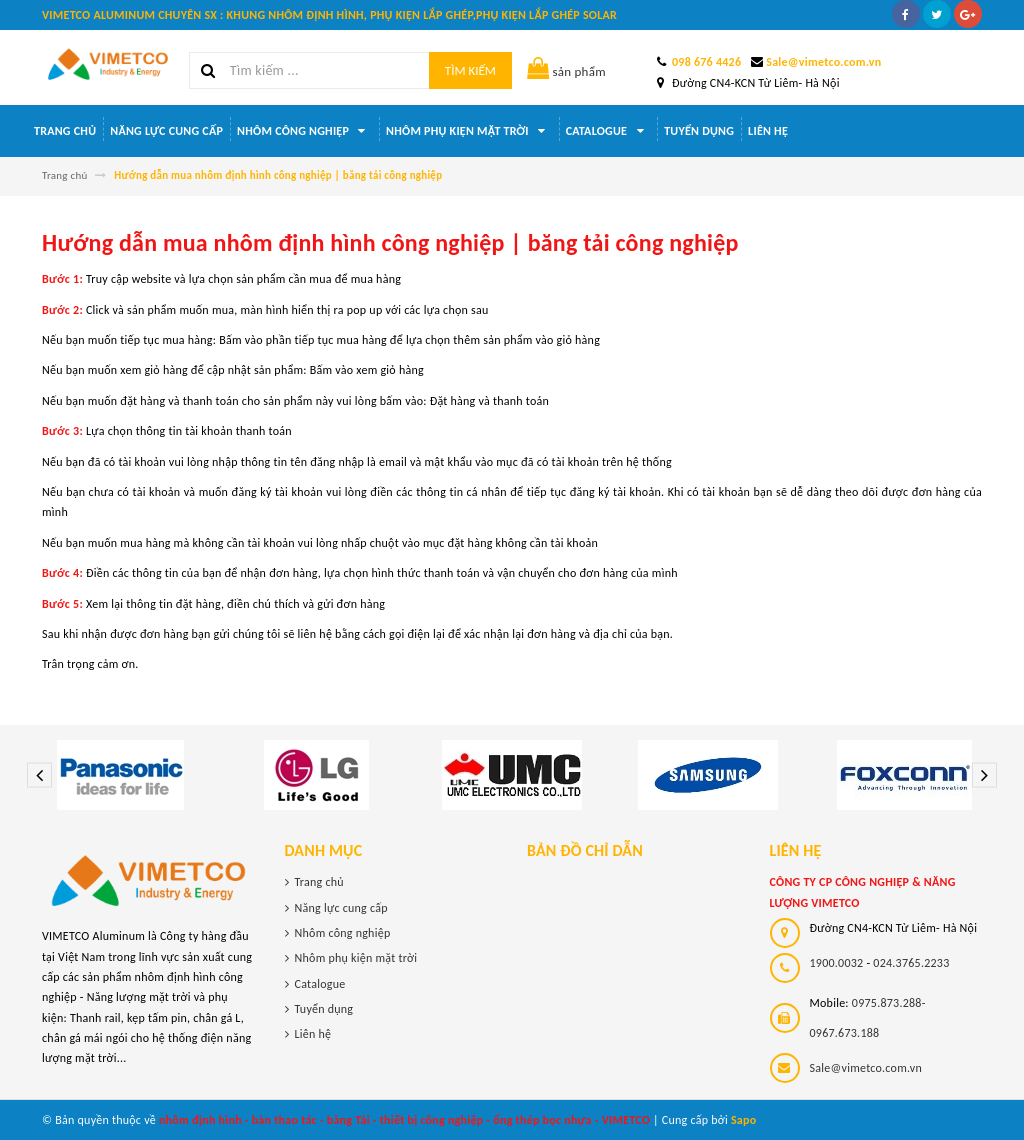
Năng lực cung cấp (166, 131)
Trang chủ (65, 131)
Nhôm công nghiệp (304, 131)
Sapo (744, 1120)
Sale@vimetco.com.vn (823, 62)
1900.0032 (837, 963)
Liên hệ (768, 131)
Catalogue (608, 131)
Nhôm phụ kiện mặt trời (469, 131)
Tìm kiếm (470, 70)
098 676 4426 (706, 62)
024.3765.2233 (911, 963)
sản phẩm (566, 71)
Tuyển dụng (699, 131)
